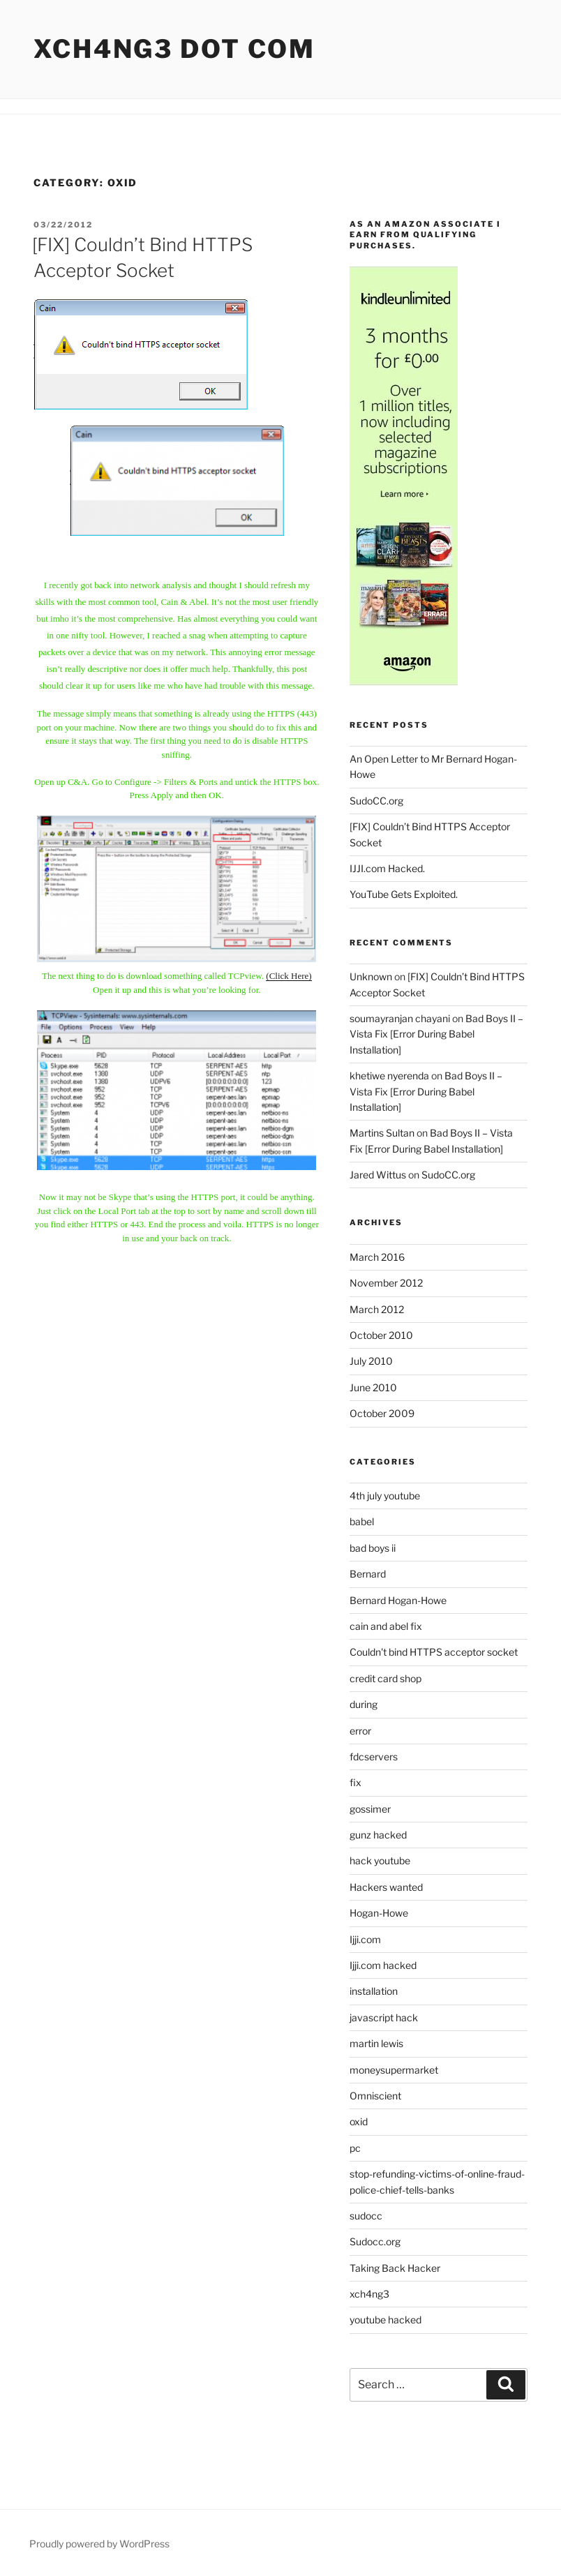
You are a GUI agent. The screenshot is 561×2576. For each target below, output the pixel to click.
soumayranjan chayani (400, 1018)
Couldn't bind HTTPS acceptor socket (434, 1652)
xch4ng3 (369, 2294)
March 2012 (377, 1309)
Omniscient (375, 2096)
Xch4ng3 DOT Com (174, 48)
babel (362, 1521)
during (363, 1704)
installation (374, 1991)
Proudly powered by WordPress (99, 2543)
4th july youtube (385, 1496)
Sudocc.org (375, 2241)
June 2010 (373, 1387)
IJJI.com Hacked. (387, 868)
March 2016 (377, 1257)
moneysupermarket (394, 2070)
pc (355, 2148)
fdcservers (374, 1756)
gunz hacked (378, 1835)
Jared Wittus (378, 1175)
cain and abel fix (386, 1626)
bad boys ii (373, 1548)
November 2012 (386, 1283)
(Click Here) (288, 976)
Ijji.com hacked (383, 1965)
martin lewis (376, 2043)
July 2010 (371, 1361)
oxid (359, 2121)
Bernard (368, 1574)
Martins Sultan (382, 1133)
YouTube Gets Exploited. (404, 894)
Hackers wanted (386, 1887)
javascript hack (384, 2017)
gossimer (370, 1809)
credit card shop (385, 1678)
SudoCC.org (376, 801)
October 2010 (381, 1335)
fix (355, 1782)
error (360, 1731)
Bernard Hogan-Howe (398, 1600)
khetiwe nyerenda (389, 1075)
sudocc (366, 2216)
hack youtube (380, 1860)
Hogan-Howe (379, 1913)
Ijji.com (365, 1939)
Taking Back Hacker (395, 2268)
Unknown (371, 976)
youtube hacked (385, 2320)
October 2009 (382, 1413)
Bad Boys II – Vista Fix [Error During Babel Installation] (436, 1034)
